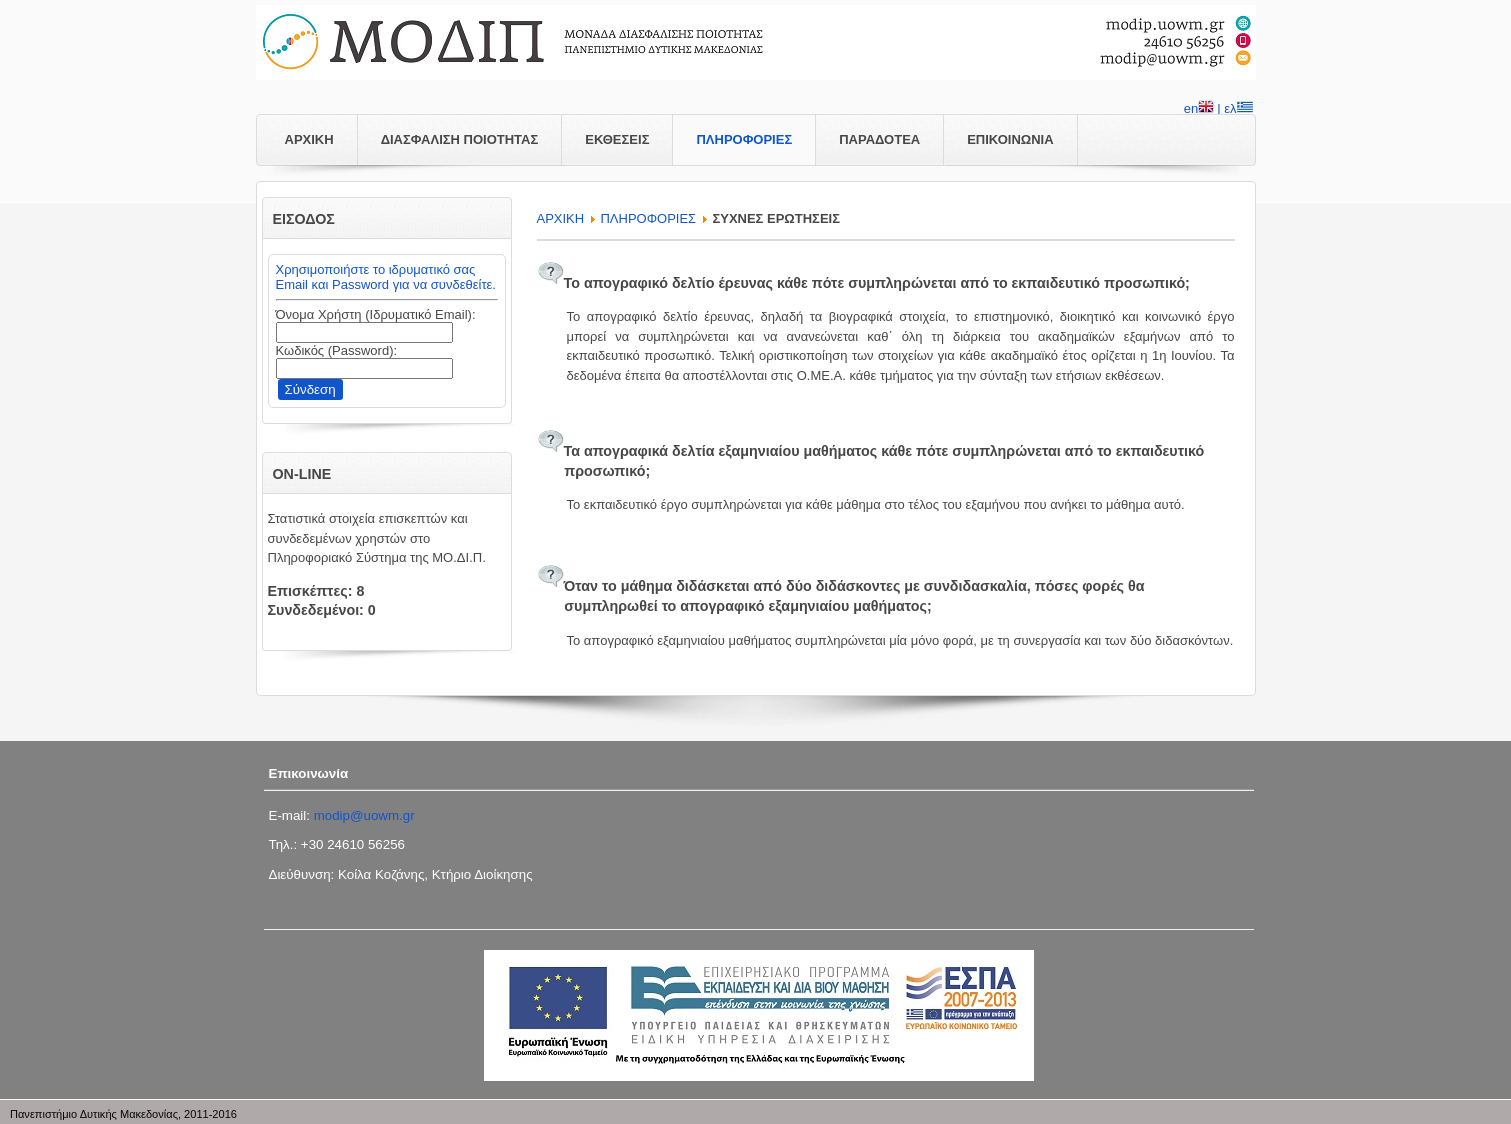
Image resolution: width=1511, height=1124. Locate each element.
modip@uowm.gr (364, 815)
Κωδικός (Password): (337, 350)
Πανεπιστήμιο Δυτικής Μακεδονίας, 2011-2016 (123, 1114)
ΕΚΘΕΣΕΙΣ (617, 139)
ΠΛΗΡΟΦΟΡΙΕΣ (744, 139)
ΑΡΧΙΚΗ (309, 139)
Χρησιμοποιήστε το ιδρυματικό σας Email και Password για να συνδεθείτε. (386, 277)
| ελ (1234, 110)
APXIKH (561, 218)
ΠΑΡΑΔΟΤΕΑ (879, 139)
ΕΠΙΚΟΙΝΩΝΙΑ (1010, 139)
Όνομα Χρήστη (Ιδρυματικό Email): (376, 314)
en (1199, 110)
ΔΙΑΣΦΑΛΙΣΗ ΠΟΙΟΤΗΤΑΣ (460, 139)
